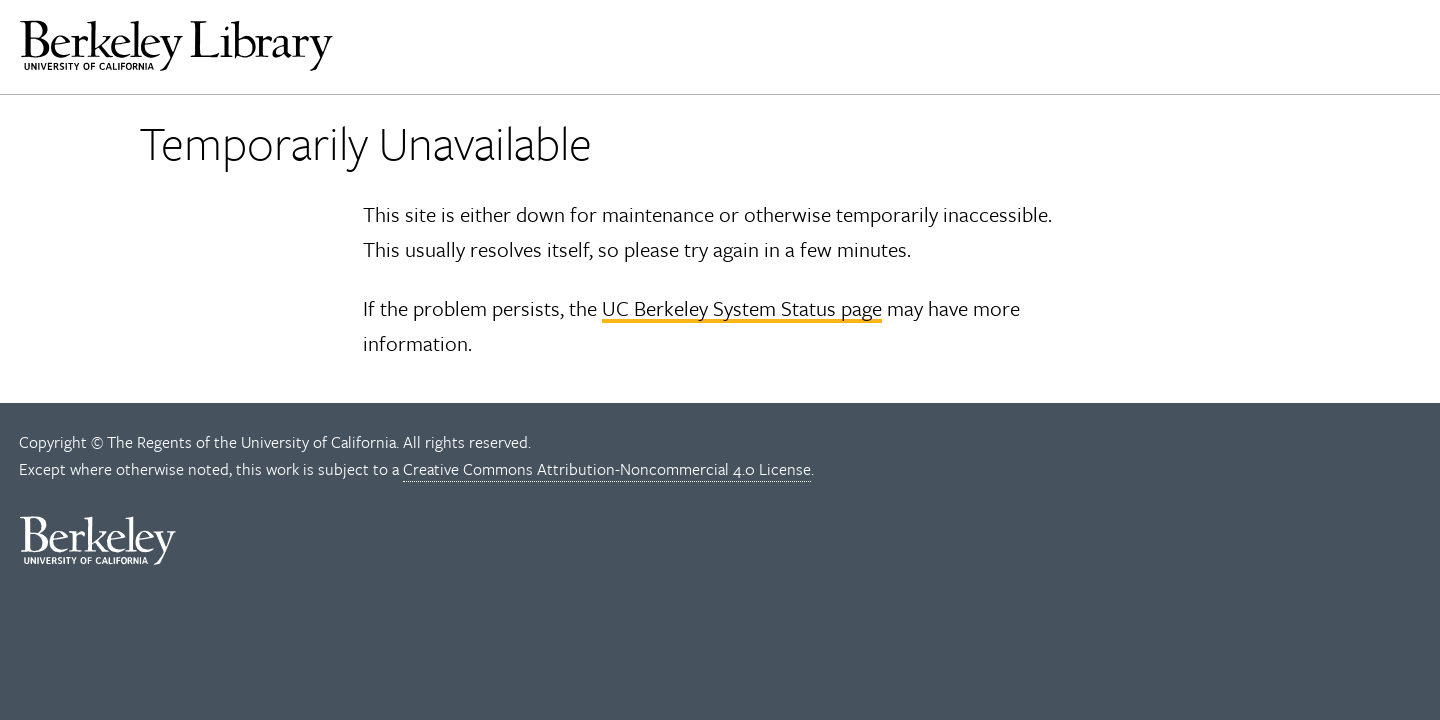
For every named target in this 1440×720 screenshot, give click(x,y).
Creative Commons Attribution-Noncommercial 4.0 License (607, 469)
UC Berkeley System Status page (742, 308)
